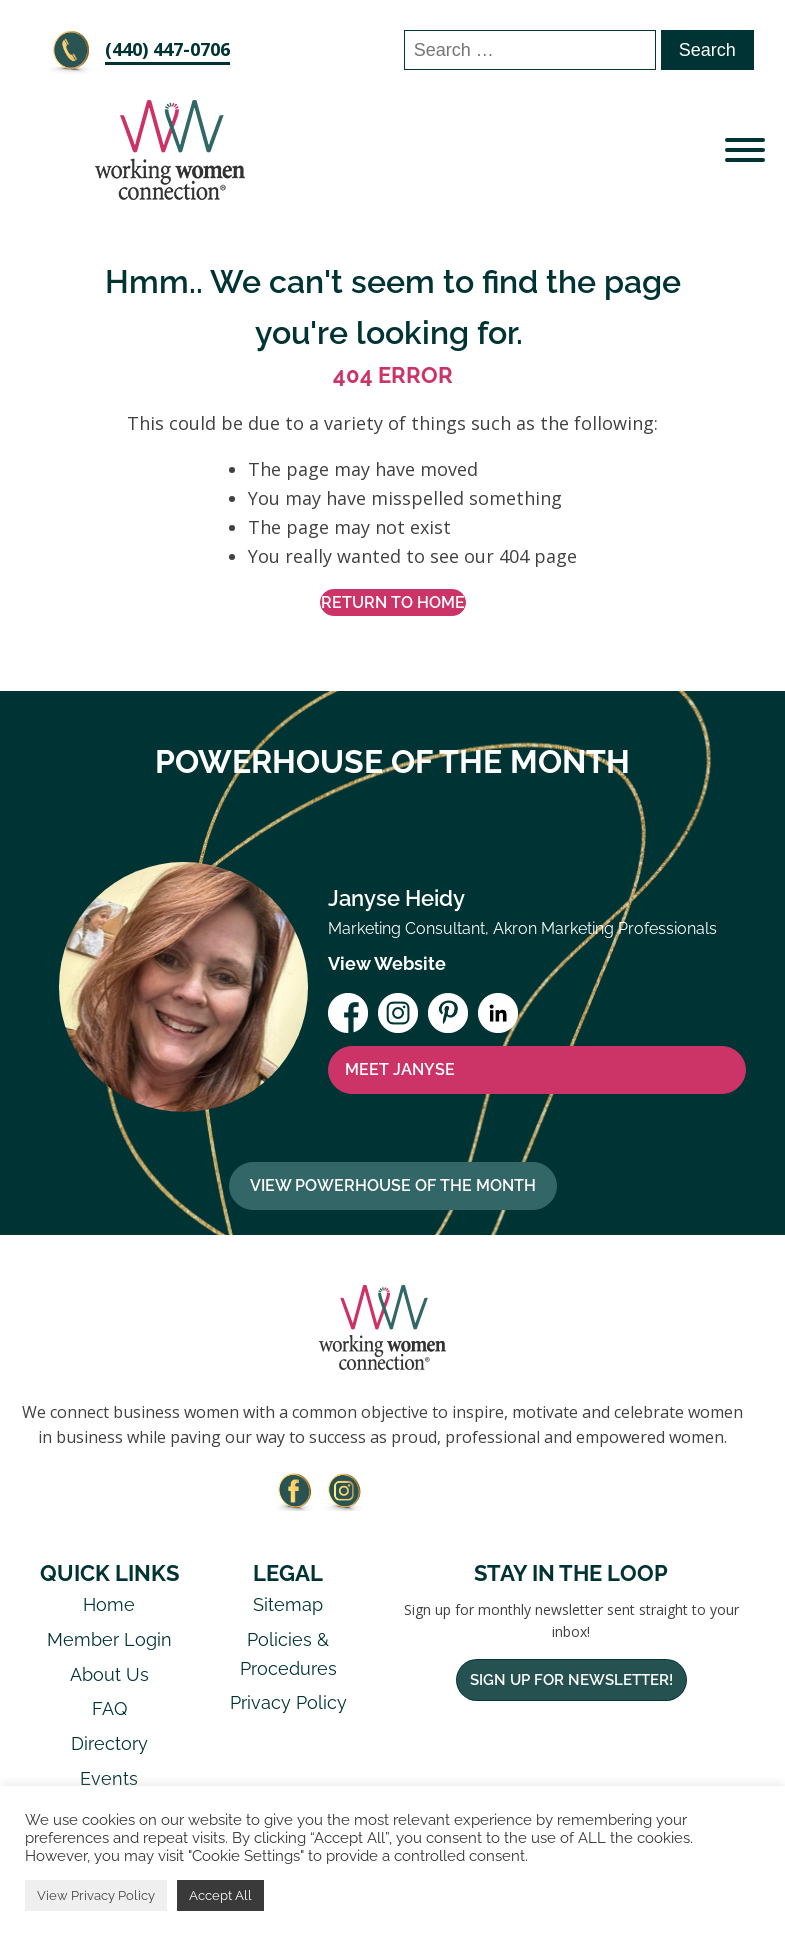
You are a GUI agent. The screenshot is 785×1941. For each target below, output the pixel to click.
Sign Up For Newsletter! (571, 1680)
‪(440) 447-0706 (167, 49)
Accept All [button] (220, 1895)
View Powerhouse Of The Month (393, 1185)
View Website (387, 963)
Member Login (109, 1639)
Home (109, 1604)
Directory (109, 1743)
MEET (400, 1070)
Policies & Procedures (288, 1654)
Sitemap (288, 1604)
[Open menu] (745, 150)
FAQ (109, 1708)
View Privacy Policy (96, 1895)
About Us (109, 1674)
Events (109, 1778)
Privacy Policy (288, 1702)
